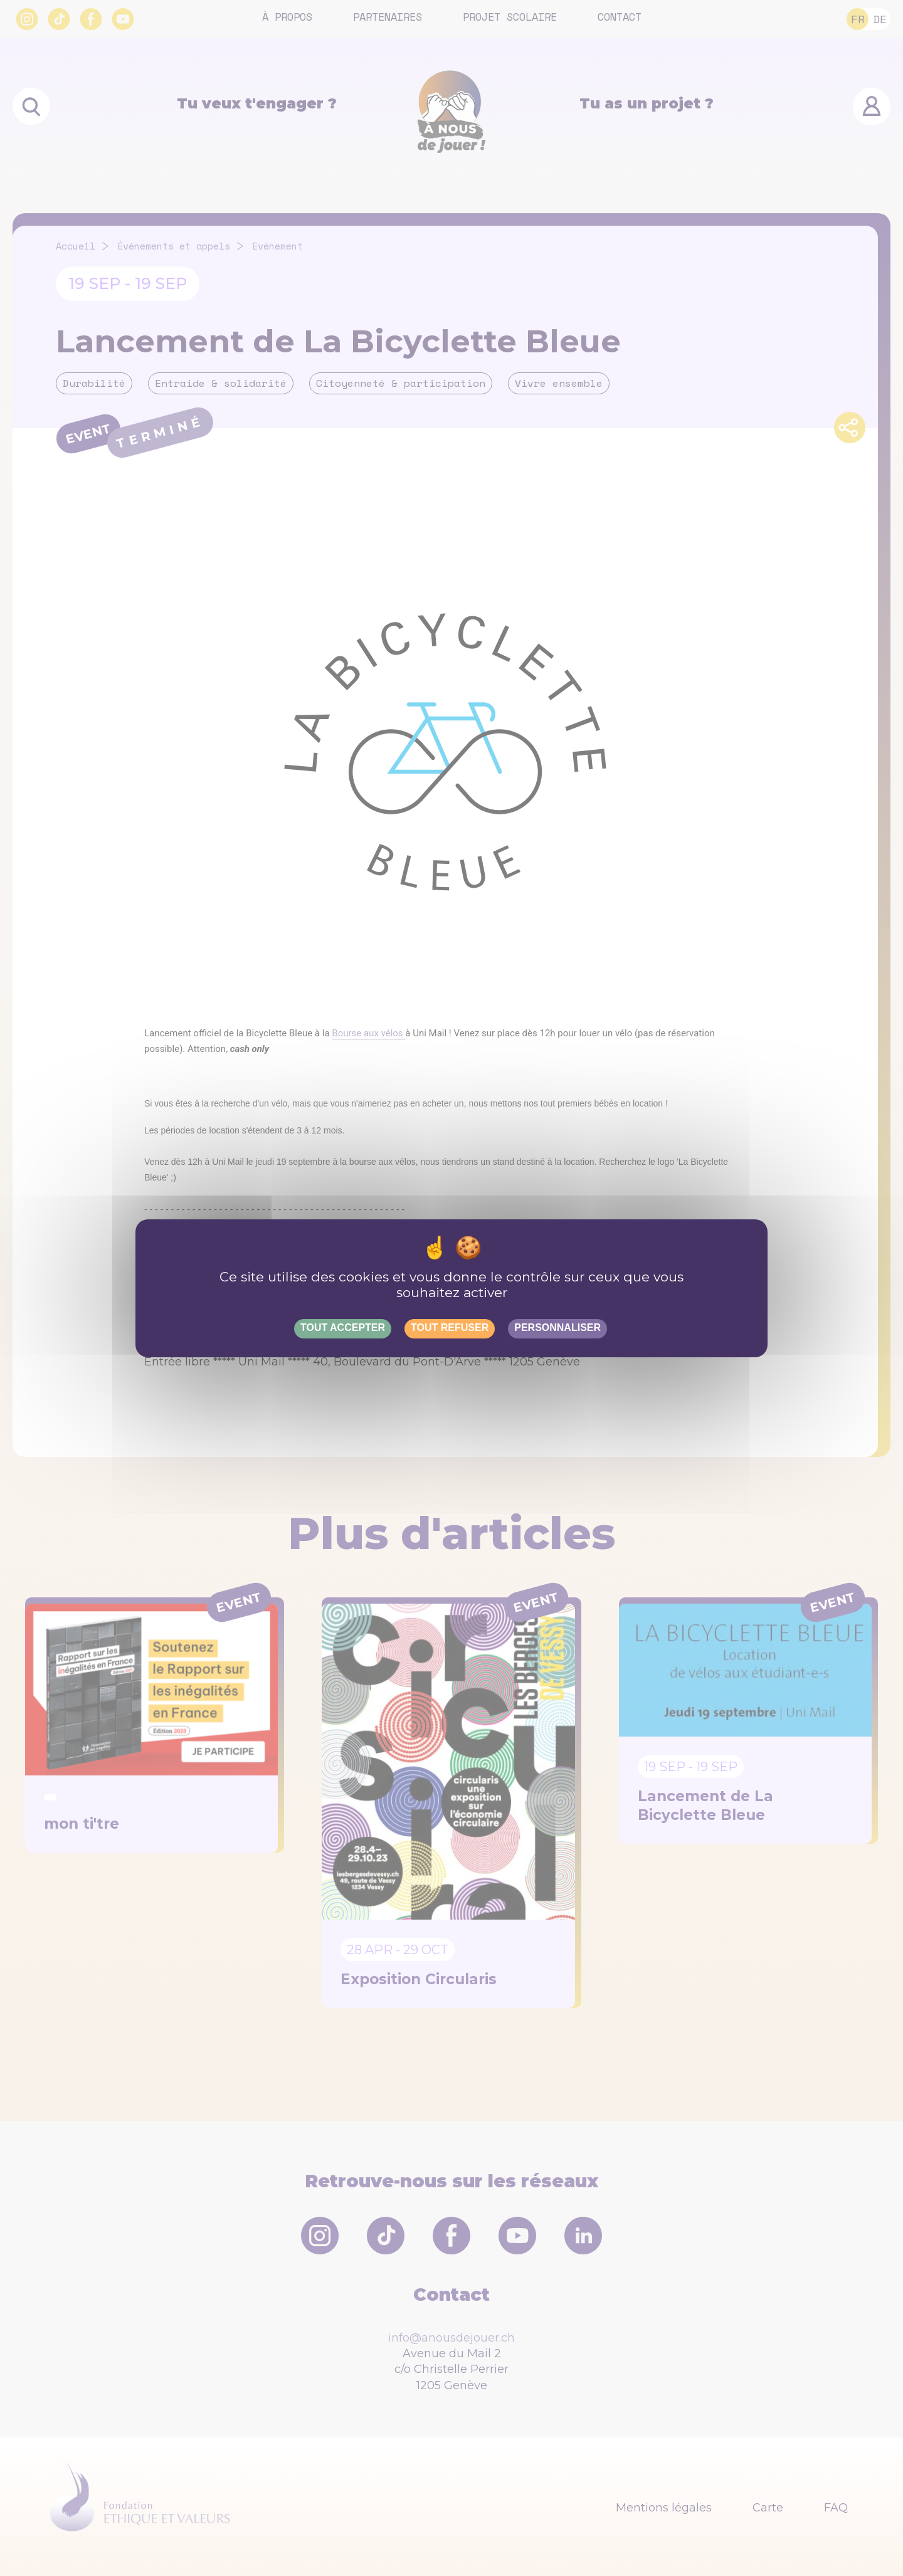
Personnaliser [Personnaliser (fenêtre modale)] (557, 1327)
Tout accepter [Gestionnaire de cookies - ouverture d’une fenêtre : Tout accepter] (342, 1327)
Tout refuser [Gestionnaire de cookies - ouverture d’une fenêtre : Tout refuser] (449, 1327)
